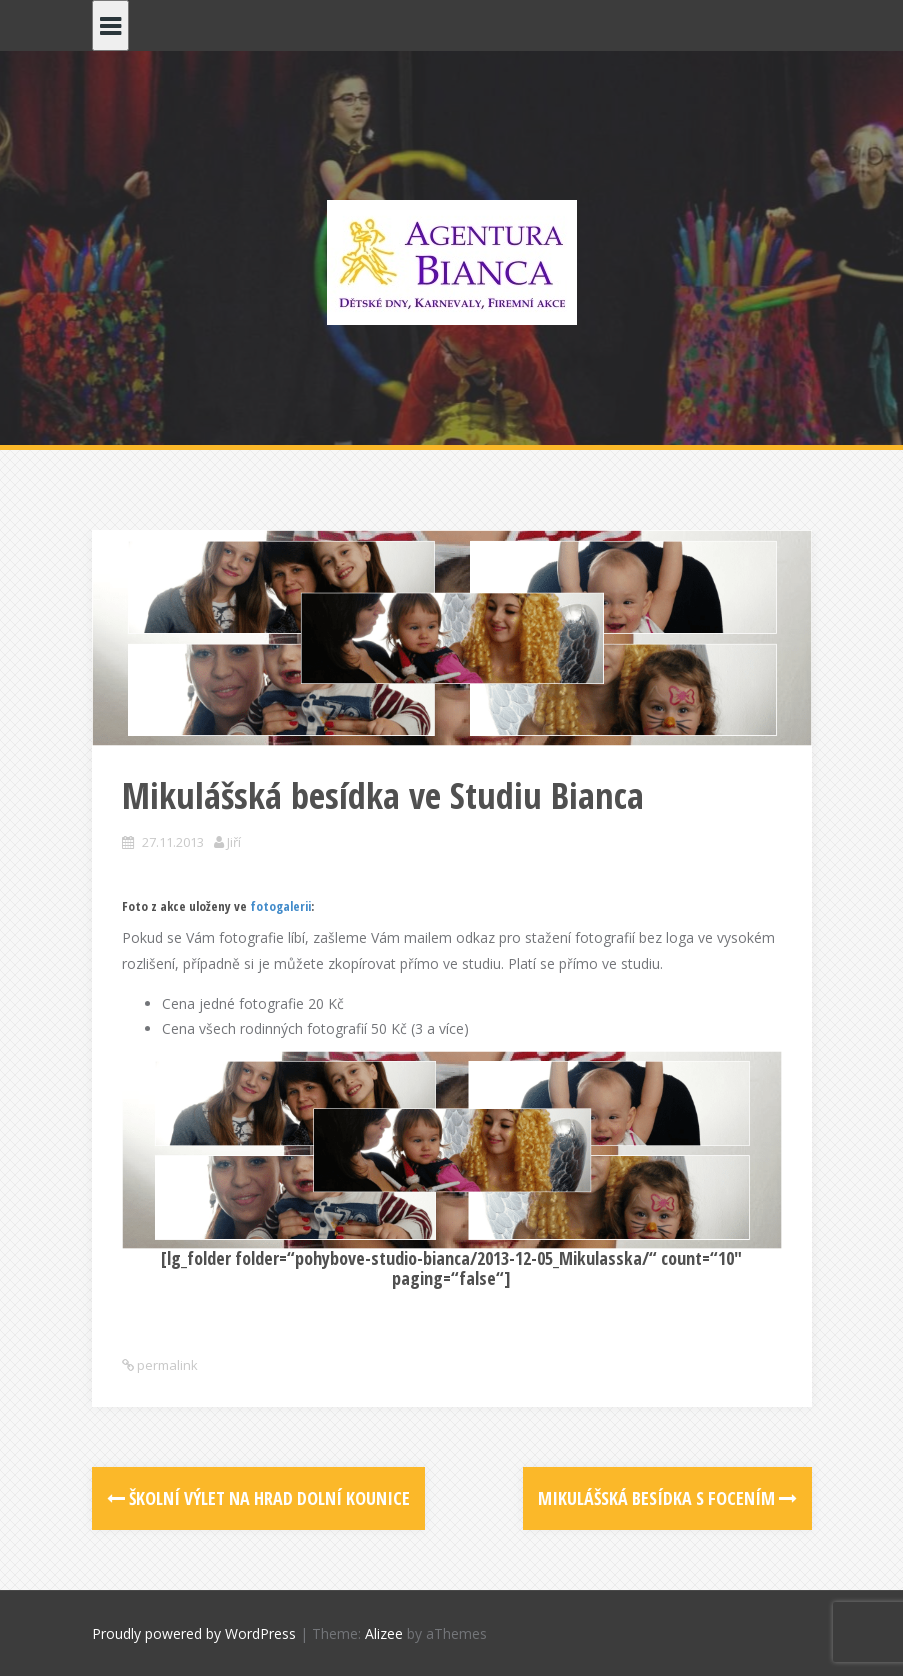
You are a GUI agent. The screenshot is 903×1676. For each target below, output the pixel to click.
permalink (166, 1365)
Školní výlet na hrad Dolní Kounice (258, 1498)
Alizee (384, 1633)
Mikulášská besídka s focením (667, 1498)
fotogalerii (280, 906)
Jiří (234, 842)
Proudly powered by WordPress (194, 1633)
